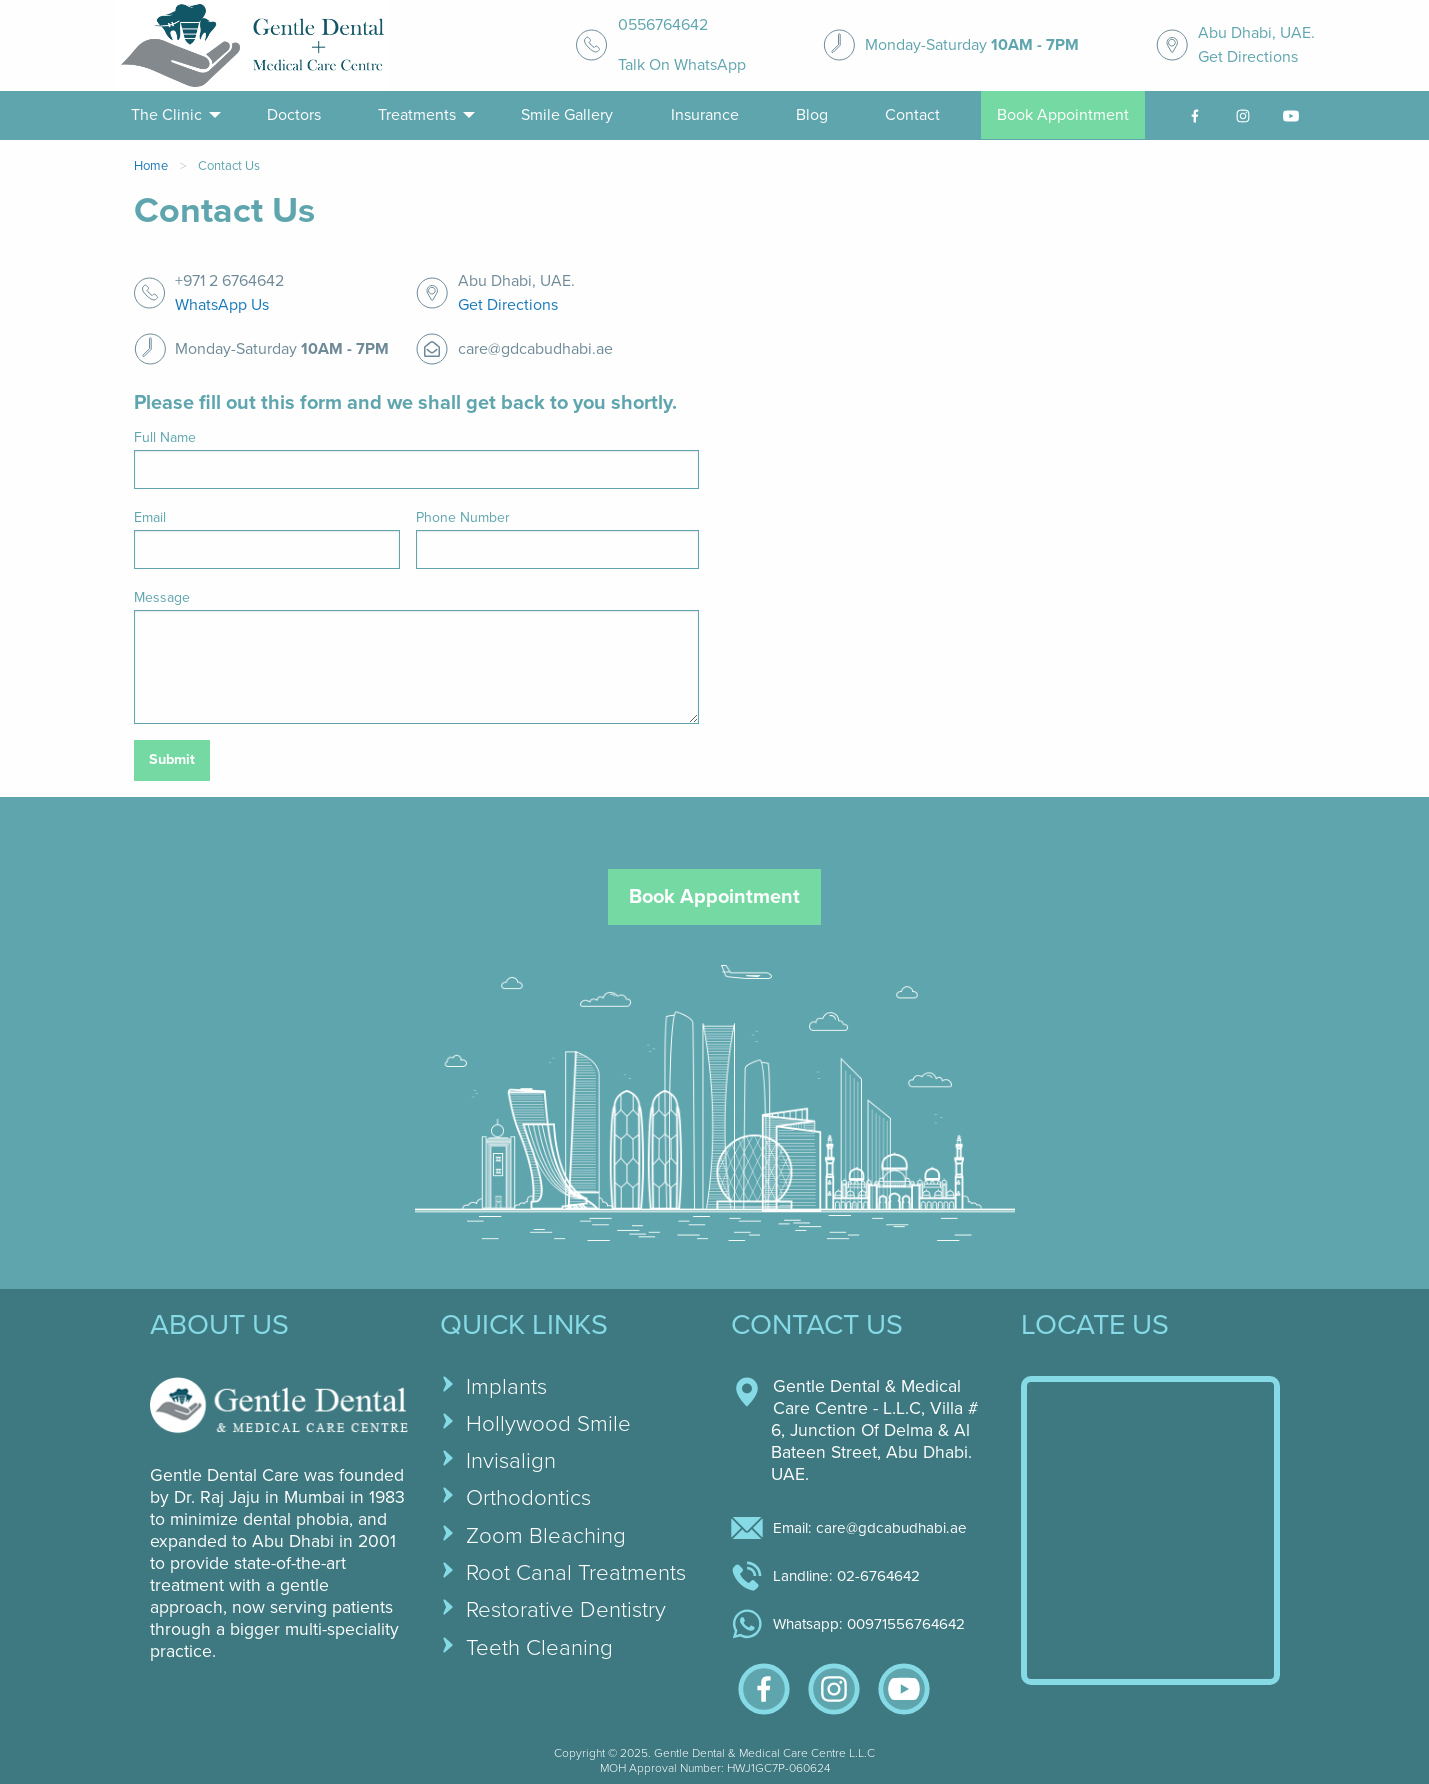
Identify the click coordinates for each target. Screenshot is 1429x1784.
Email (150, 517)
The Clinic (166, 115)
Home (151, 166)
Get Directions (1248, 57)
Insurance (705, 115)
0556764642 (663, 25)
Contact (912, 115)
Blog (812, 115)
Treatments (417, 115)
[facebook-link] (1195, 115)
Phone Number (463, 517)
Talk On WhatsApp (682, 65)
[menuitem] (170, 115)
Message (162, 597)
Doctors (294, 115)
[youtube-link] (1291, 115)
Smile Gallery (567, 115)
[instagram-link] (1243, 115)
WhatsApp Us (222, 305)
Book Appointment (1063, 115)
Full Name (165, 437)
